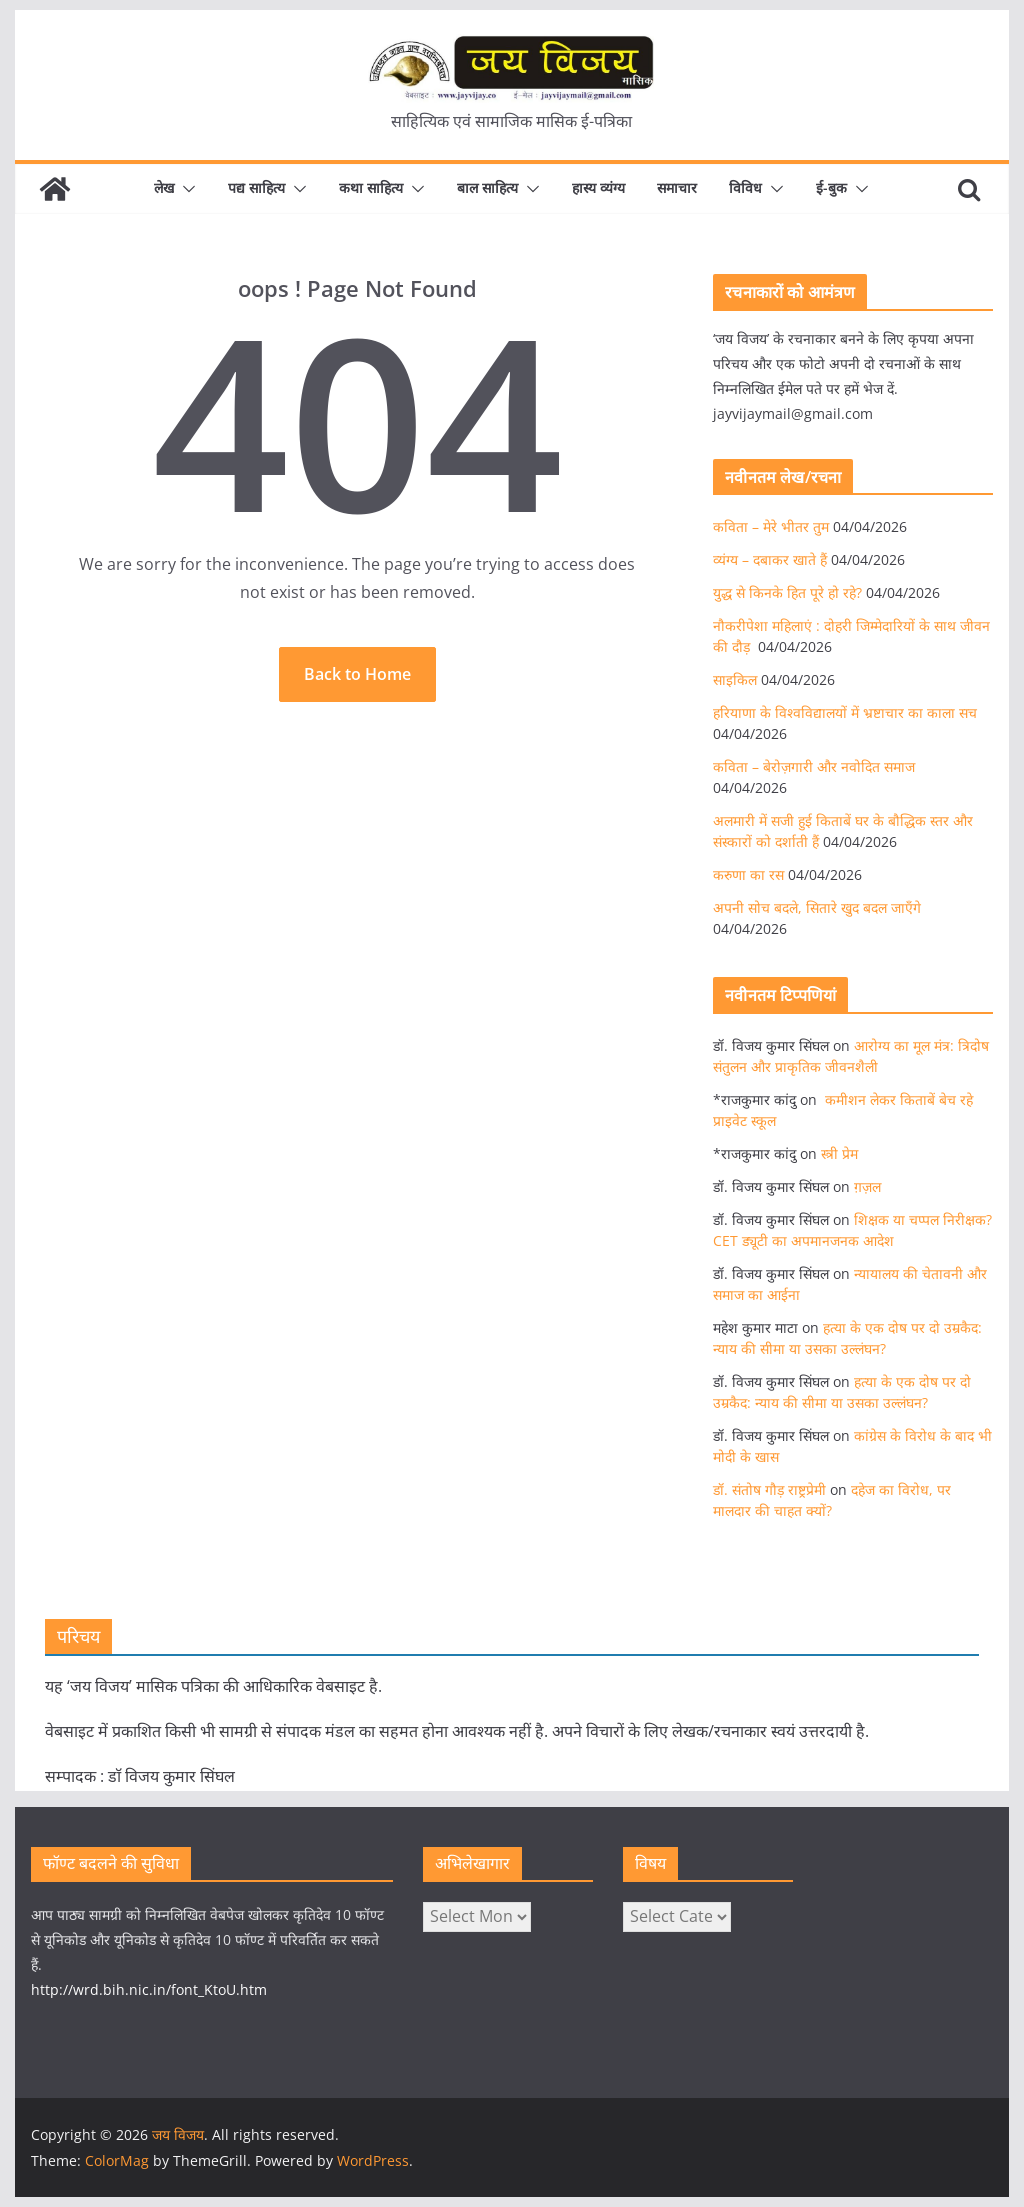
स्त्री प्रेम (839, 1153)
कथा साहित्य (371, 187)
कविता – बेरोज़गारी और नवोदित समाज (814, 766)
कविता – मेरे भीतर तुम (771, 526)
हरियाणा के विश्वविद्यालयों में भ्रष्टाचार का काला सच (845, 712)
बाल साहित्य (487, 187)
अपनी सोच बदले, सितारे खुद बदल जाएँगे (817, 907)
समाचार (677, 187)
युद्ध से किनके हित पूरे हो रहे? (787, 592)
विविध (745, 187)
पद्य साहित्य (256, 187)
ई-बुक (831, 187)
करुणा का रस (748, 874)
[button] (185, 189)
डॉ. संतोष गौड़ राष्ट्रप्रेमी (769, 1489)
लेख (164, 187)
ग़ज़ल (867, 1186)
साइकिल (735, 679)
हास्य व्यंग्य (598, 187)
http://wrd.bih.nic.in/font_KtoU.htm (149, 1989)
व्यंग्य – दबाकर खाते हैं (770, 559)
